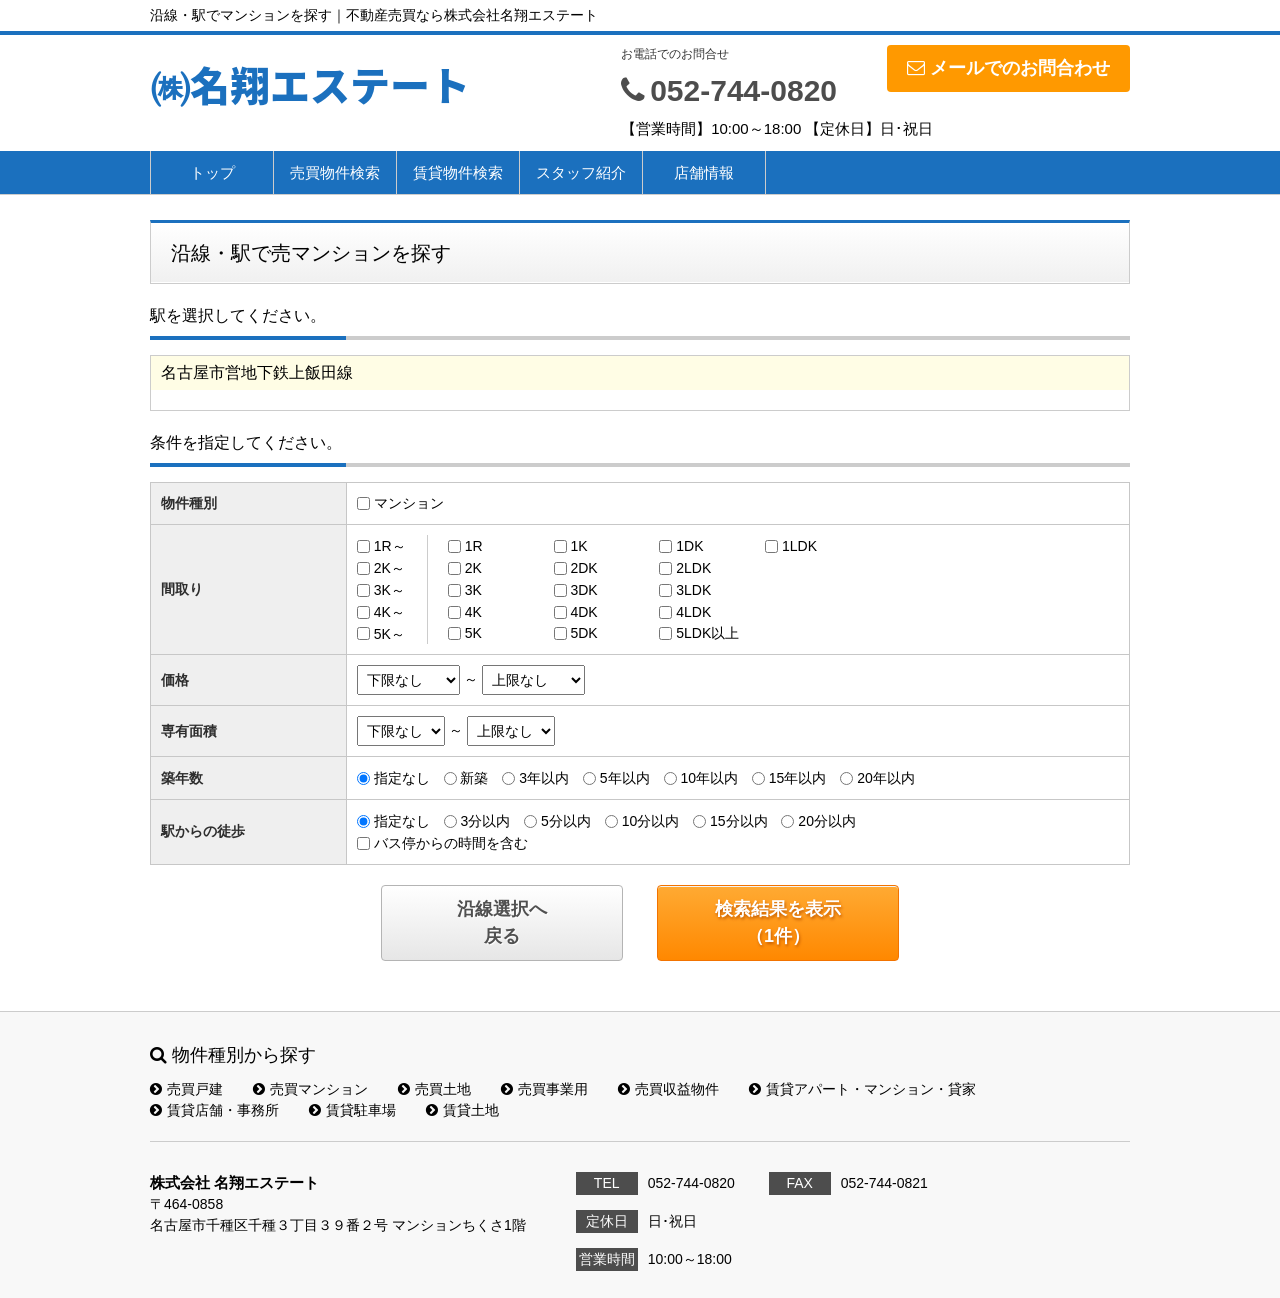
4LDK (693, 612)
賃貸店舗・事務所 (214, 1110)
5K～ (389, 633)
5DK (583, 633)
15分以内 (739, 821)
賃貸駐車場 (352, 1110)
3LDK (693, 590)
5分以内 (566, 821)
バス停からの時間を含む (451, 843)
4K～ (389, 612)
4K (473, 612)
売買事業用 (544, 1089)
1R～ (390, 546)
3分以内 (485, 821)
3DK (583, 590)
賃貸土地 (462, 1110)
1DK (689, 546)
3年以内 (544, 778)
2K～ (389, 568)
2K (473, 568)
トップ (212, 172)
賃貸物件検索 (458, 172)
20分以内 (827, 821)
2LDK (693, 568)
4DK (583, 612)
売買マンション (310, 1089)
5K (473, 633)
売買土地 (434, 1089)
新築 (474, 778)
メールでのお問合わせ (1008, 68)
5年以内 (625, 778)
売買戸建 (186, 1089)
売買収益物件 (668, 1089)
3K (473, 590)
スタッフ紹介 (581, 172)
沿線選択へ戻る (502, 922)
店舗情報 (704, 172)
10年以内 (709, 778)
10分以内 (651, 821)
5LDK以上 (707, 633)
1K (578, 546)
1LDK (799, 546)
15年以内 (798, 778)
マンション (409, 503)
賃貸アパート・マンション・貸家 (862, 1089)
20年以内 (886, 778)
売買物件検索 (335, 172)
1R (474, 546)
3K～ (389, 590)
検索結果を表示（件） (778, 922)
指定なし (402, 778)
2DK (583, 568)
